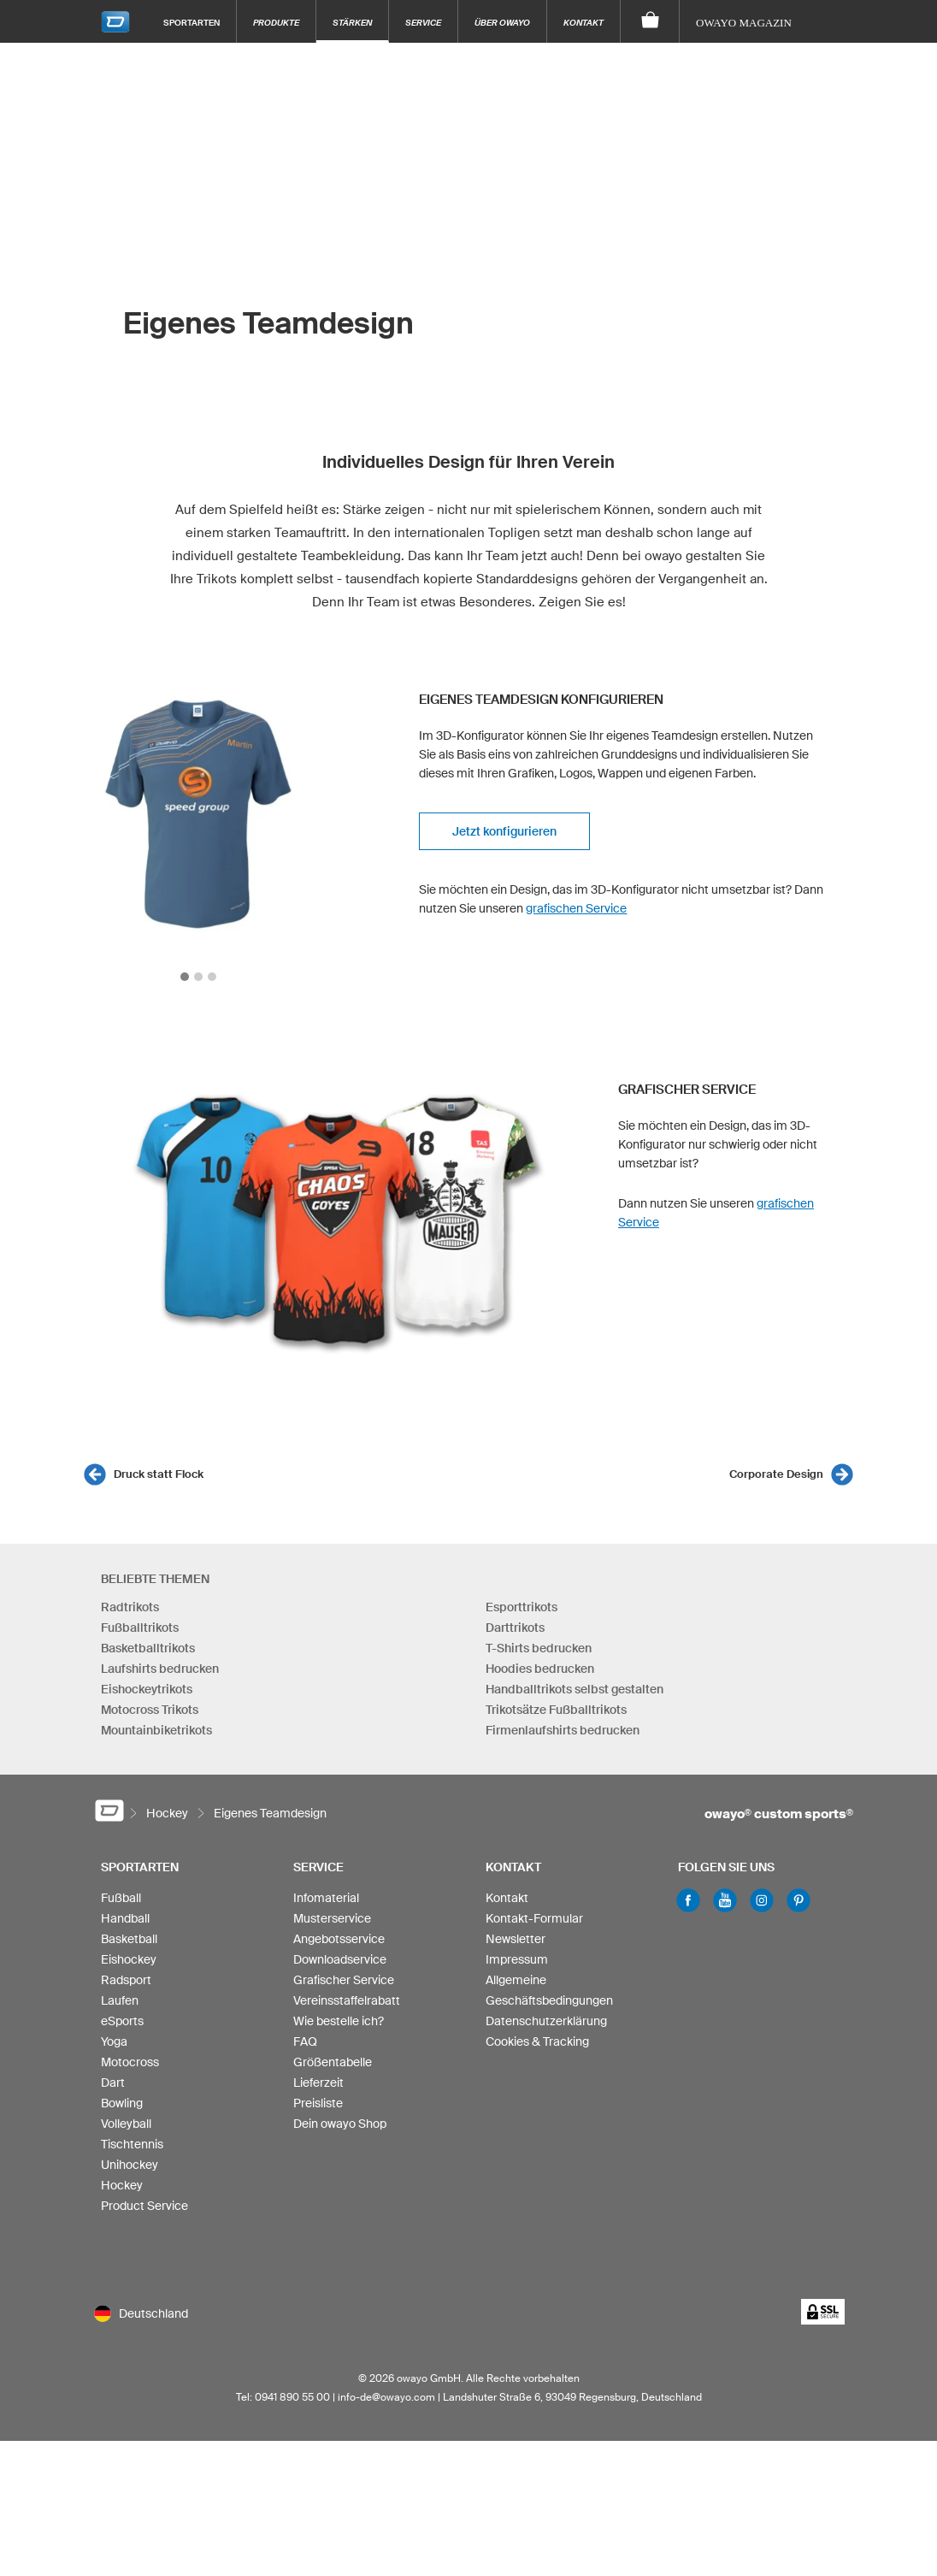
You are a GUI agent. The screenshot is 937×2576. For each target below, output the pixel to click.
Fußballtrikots (140, 1627)
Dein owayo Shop (339, 2123)
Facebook (688, 1900)
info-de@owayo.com (386, 2396)
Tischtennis (132, 2144)
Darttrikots (515, 1627)
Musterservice (332, 1918)
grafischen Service (576, 908)
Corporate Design (776, 1474)
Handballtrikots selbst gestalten (574, 1689)
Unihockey (129, 2164)
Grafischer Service (343, 1980)
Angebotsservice (339, 1939)
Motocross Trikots (149, 1709)
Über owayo (502, 22)
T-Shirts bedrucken (539, 1648)
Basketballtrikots (148, 1648)
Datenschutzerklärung (546, 2021)
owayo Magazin (744, 22)
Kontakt (583, 22)
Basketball (129, 1939)
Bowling (122, 2103)
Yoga (114, 2041)
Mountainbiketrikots (156, 1730)
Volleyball (126, 2123)
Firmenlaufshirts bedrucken (562, 1730)
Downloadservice (339, 1959)
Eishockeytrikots (146, 1689)
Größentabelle (332, 2062)
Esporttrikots (521, 1607)
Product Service (144, 2206)
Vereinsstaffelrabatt (346, 2000)
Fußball (121, 1898)
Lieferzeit (318, 2082)
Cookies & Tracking (537, 2041)
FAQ (305, 2041)
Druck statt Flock (158, 1474)
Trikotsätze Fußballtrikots (556, 1709)
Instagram (762, 1900)
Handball (125, 1918)
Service (423, 22)
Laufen (119, 2000)
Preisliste (318, 2103)
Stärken (352, 22)
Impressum (517, 1959)
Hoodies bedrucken (540, 1668)
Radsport (126, 1980)
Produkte (276, 22)
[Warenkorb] (650, 21)
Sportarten (191, 22)
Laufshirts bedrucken (160, 1668)
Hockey (122, 2185)
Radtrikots (130, 1607)
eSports (122, 2021)
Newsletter (515, 1939)
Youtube (725, 1900)
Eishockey (128, 1959)
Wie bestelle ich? (338, 2021)
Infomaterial (326, 1898)
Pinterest (798, 1900)
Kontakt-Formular (534, 1918)
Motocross (130, 2062)
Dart (113, 2082)
